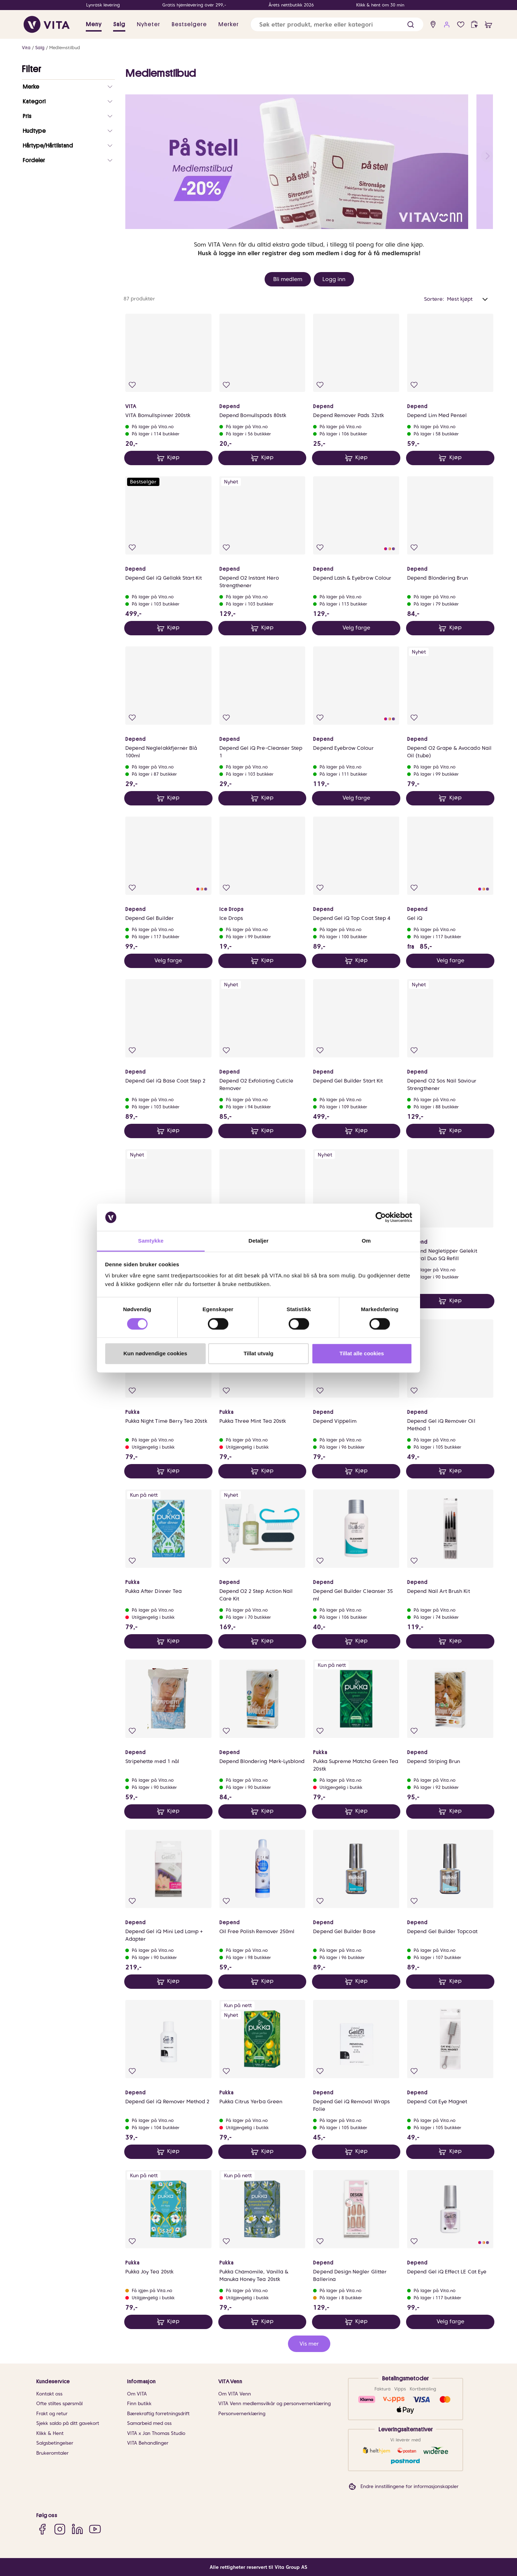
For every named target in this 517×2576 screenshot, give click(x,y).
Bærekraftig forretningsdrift (158, 2413)
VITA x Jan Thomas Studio (156, 2433)
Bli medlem (287, 279)
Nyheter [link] (148, 24)
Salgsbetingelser (54, 2443)
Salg (40, 47)
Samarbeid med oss (149, 2423)
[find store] (433, 25)
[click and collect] (474, 25)
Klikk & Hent (50, 2433)
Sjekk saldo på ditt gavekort (67, 2423)
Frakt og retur (51, 2413)
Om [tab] (366, 1241)
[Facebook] (42, 2529)
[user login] (447, 25)
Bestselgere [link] (189, 24)
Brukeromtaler (52, 2453)
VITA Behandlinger (147, 2443)
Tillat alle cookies (362, 1354)
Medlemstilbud (64, 47)
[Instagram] (60, 2529)
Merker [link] (228, 24)
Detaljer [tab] (258, 1241)
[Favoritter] (461, 25)
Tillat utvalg (258, 1354)
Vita (26, 47)
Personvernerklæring (241, 2413)
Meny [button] (94, 24)
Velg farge (356, 628)
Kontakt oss (49, 2394)
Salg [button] (119, 24)
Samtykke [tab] (151, 1241)
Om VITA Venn (234, 2394)
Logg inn (333, 279)
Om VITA (137, 2394)
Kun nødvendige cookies (155, 1354)
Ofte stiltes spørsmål (59, 2403)
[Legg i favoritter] (132, 385)
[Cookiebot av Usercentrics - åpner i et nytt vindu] (380, 1217)
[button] (410, 25)
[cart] (488, 25)
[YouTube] (95, 2529)
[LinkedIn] (77, 2529)
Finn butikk (139, 2403)
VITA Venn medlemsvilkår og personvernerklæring (274, 2403)
